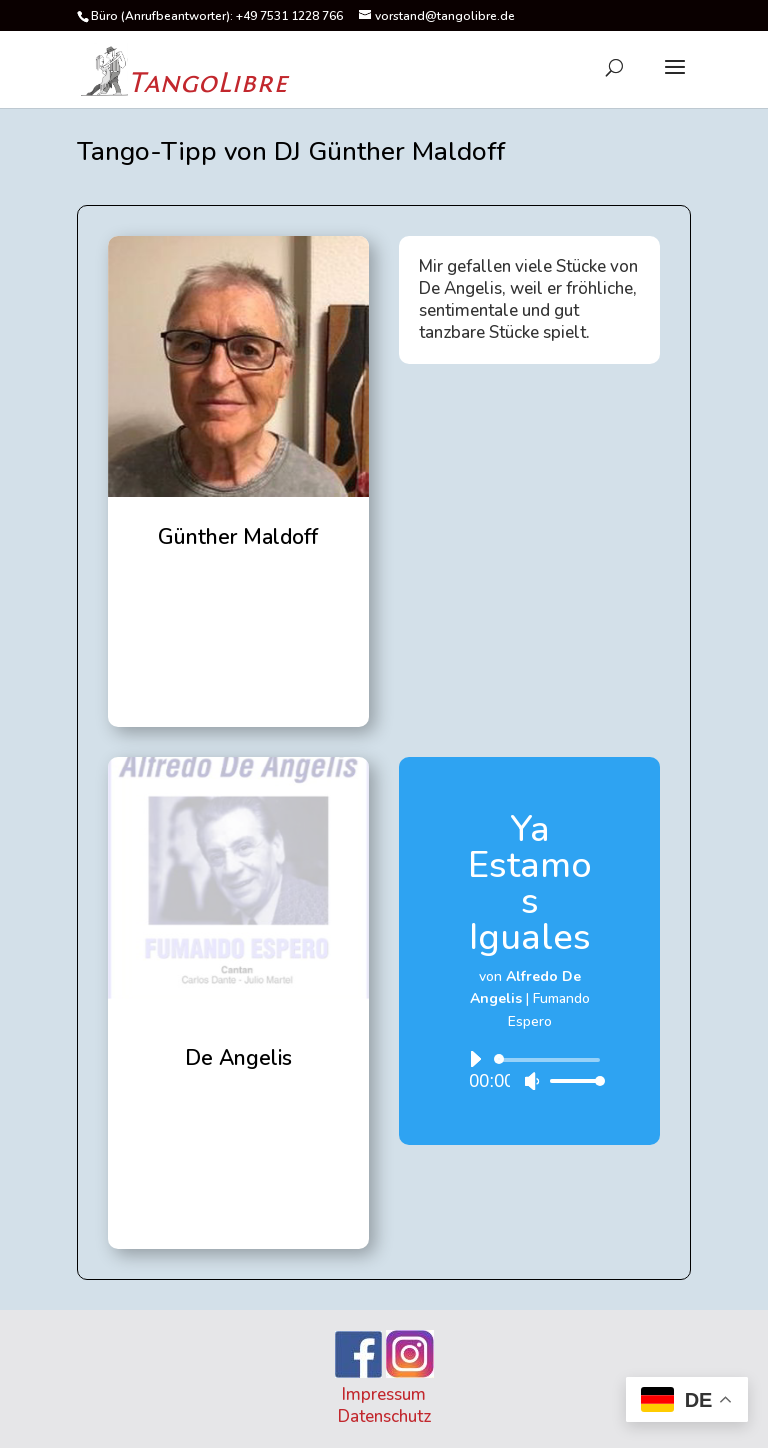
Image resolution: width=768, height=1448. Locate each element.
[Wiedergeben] (475, 1059)
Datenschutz (384, 1416)
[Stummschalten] (532, 1081)
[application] (529, 1070)
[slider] (550, 1060)
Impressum (384, 1394)
